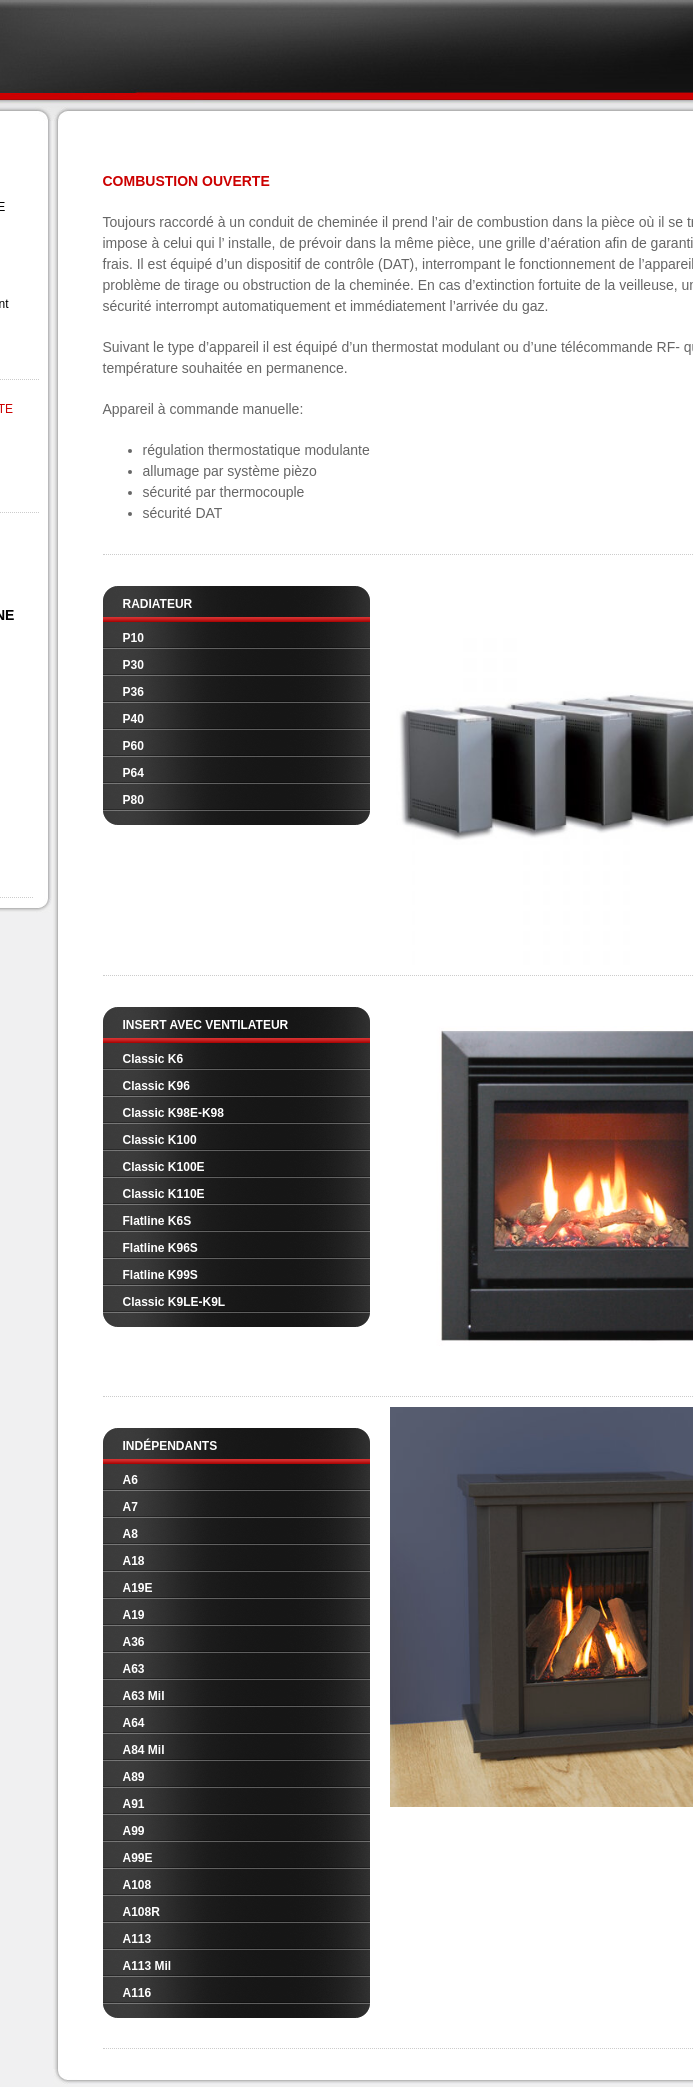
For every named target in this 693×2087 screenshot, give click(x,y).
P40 (133, 719)
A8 (130, 1534)
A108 (137, 1885)
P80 (133, 800)
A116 (137, 1993)
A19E (138, 1588)
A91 (134, 1804)
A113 (137, 1939)
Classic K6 (153, 1059)
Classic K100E (164, 1167)
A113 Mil (147, 1966)
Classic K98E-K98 (173, 1113)
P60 (133, 746)
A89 (134, 1777)
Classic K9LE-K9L (174, 1302)
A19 (134, 1615)
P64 (133, 773)
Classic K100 (160, 1140)
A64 (134, 1723)
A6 (130, 1480)
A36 (134, 1642)
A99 (134, 1831)
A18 (134, 1561)
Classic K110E (164, 1194)
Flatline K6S (157, 1221)
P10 (133, 638)
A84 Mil (144, 1750)
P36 (133, 692)
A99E (138, 1858)
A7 (130, 1507)
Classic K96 (156, 1086)
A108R (141, 1912)
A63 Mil (144, 1696)
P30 (133, 665)
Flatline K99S (160, 1275)
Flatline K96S (160, 1248)
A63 (134, 1669)
